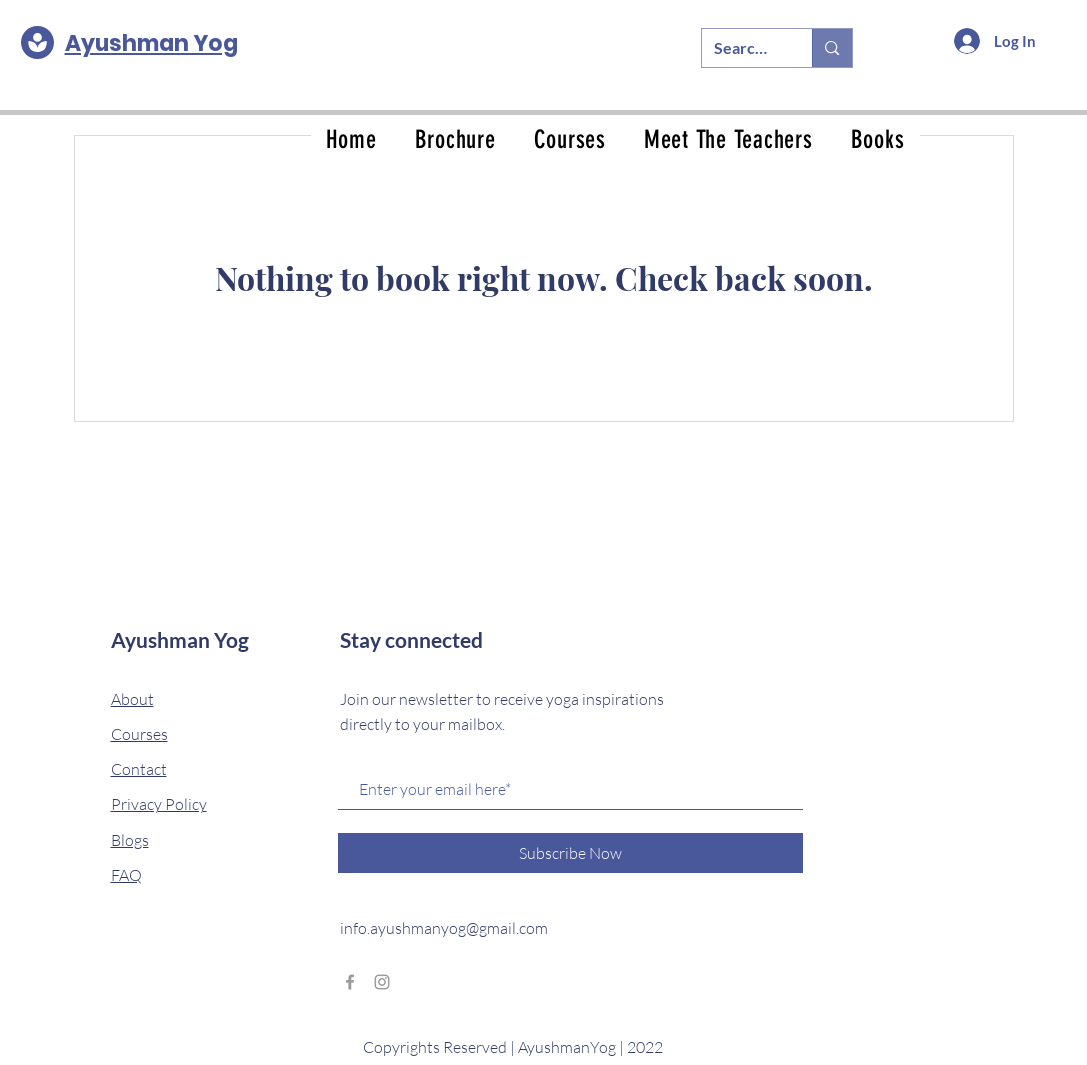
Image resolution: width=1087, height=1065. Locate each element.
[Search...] (742, 48)
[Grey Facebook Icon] (350, 982)
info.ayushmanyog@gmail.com (444, 928)
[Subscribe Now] (570, 853)
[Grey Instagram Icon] (382, 982)
